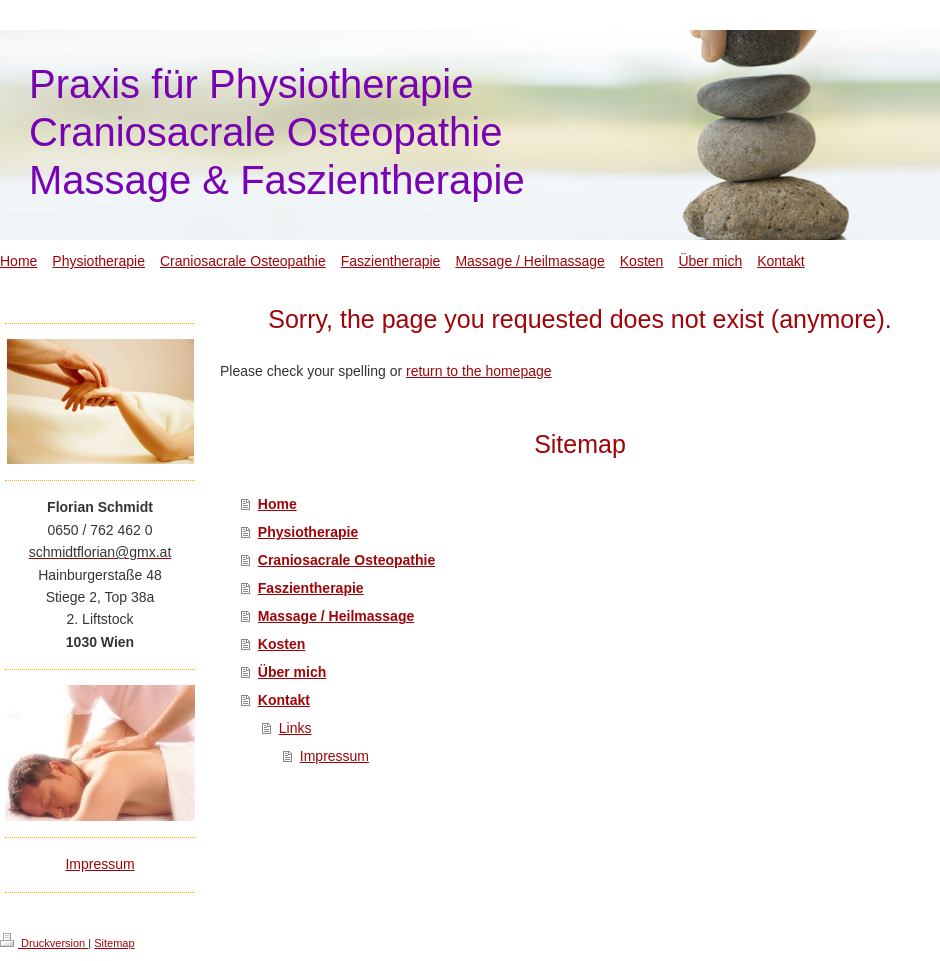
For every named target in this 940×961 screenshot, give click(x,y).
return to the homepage (479, 371)
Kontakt (284, 700)
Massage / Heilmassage (336, 616)
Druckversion (44, 943)
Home (277, 504)
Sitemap (114, 943)
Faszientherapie (311, 588)
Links (295, 728)
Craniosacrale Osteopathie (346, 560)
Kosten (281, 644)
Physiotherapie (308, 532)
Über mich (292, 672)
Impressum (334, 756)
